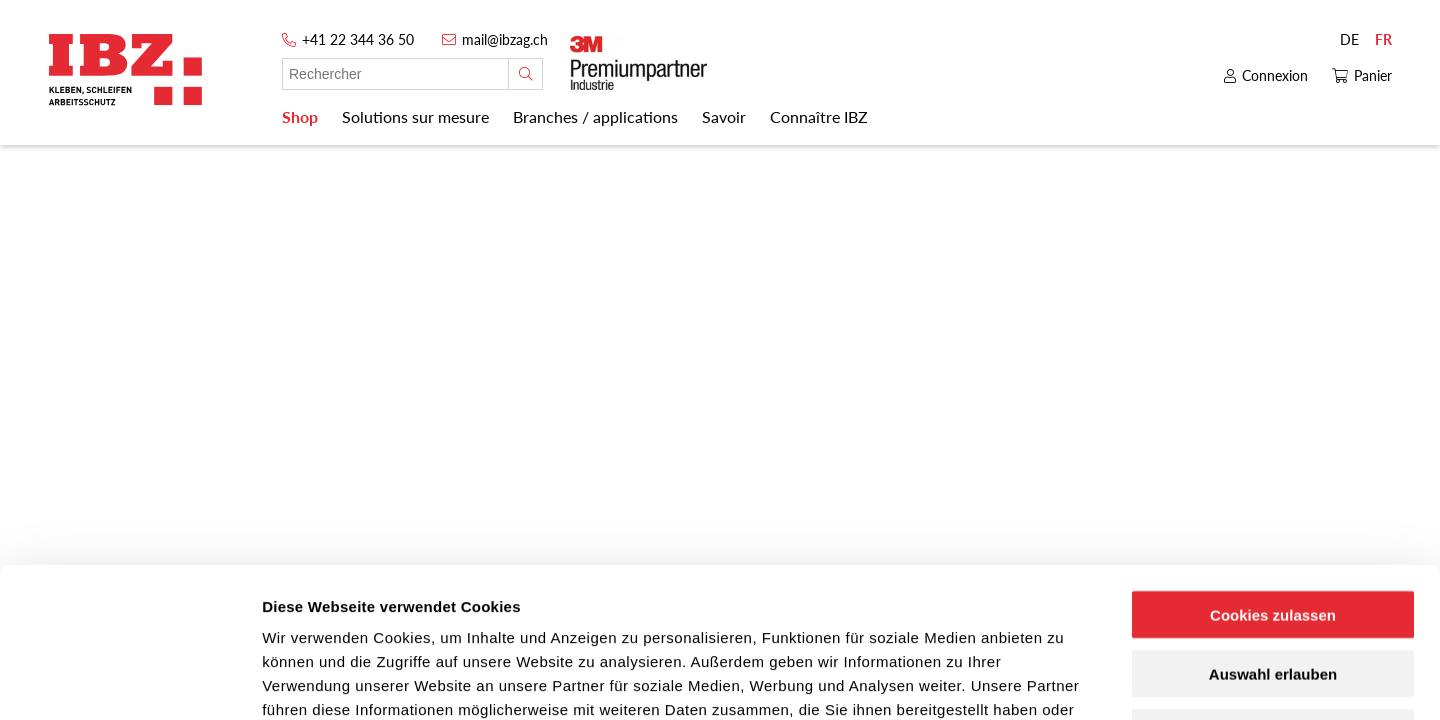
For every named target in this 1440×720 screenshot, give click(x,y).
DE (1349, 39)
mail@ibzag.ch (505, 39)
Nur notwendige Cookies (1273, 592)
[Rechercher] (525, 74)
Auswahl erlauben (1273, 533)
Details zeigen (1063, 680)
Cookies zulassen (1273, 474)
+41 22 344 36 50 (358, 39)
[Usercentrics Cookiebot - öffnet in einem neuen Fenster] (129, 681)
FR (1383, 39)
